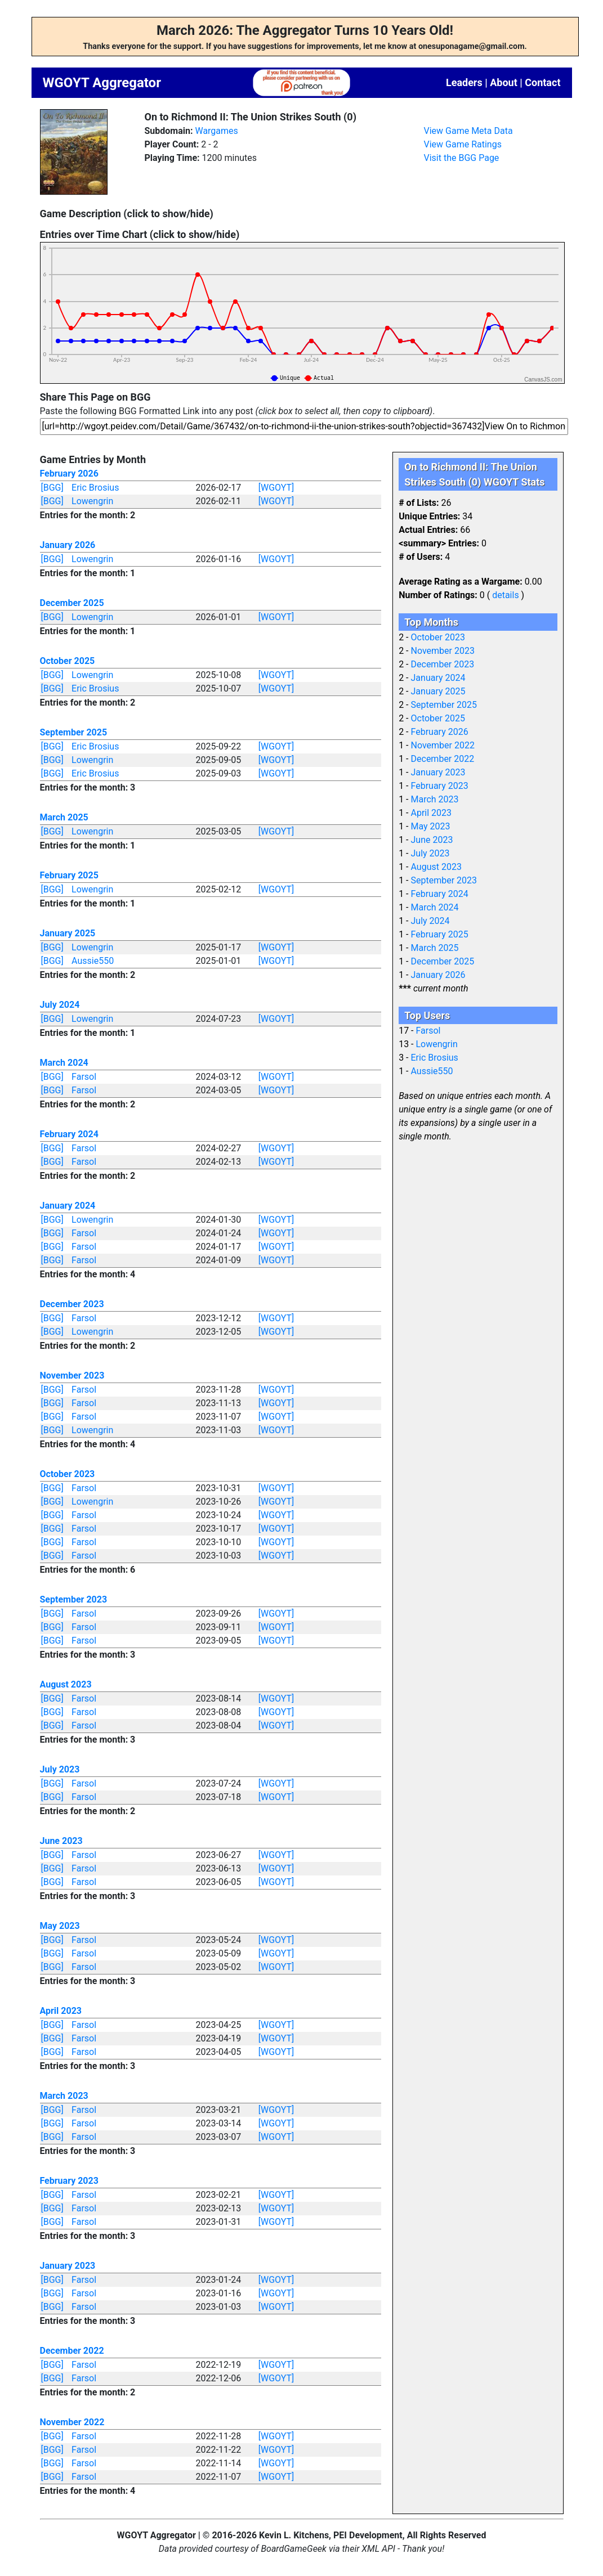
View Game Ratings (463, 144)
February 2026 (69, 473)
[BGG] (52, 487)
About (503, 82)
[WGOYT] (276, 487)
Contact (542, 82)
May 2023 (60, 1925)
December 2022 (72, 2350)
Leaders (464, 82)
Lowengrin (92, 501)
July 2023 (60, 1769)
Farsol (84, 1076)
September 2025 (74, 732)
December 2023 (72, 1304)
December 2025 (72, 603)
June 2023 (61, 1840)
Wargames (216, 130)
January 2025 (68, 933)
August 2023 (66, 1684)
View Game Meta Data (468, 130)
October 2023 (67, 1474)
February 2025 (69, 875)
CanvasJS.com (543, 379)
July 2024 (60, 1004)
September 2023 (74, 1599)
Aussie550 (93, 960)
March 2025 (64, 817)
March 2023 (64, 2095)
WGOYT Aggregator (102, 83)
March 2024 (64, 1062)
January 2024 (68, 1205)
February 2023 (69, 2180)
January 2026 (68, 545)
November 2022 (72, 2422)
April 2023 (61, 2010)
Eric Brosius (95, 487)
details (505, 595)
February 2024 (69, 1134)
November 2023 (72, 1375)
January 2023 (68, 2265)
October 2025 (67, 661)
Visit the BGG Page (461, 157)
